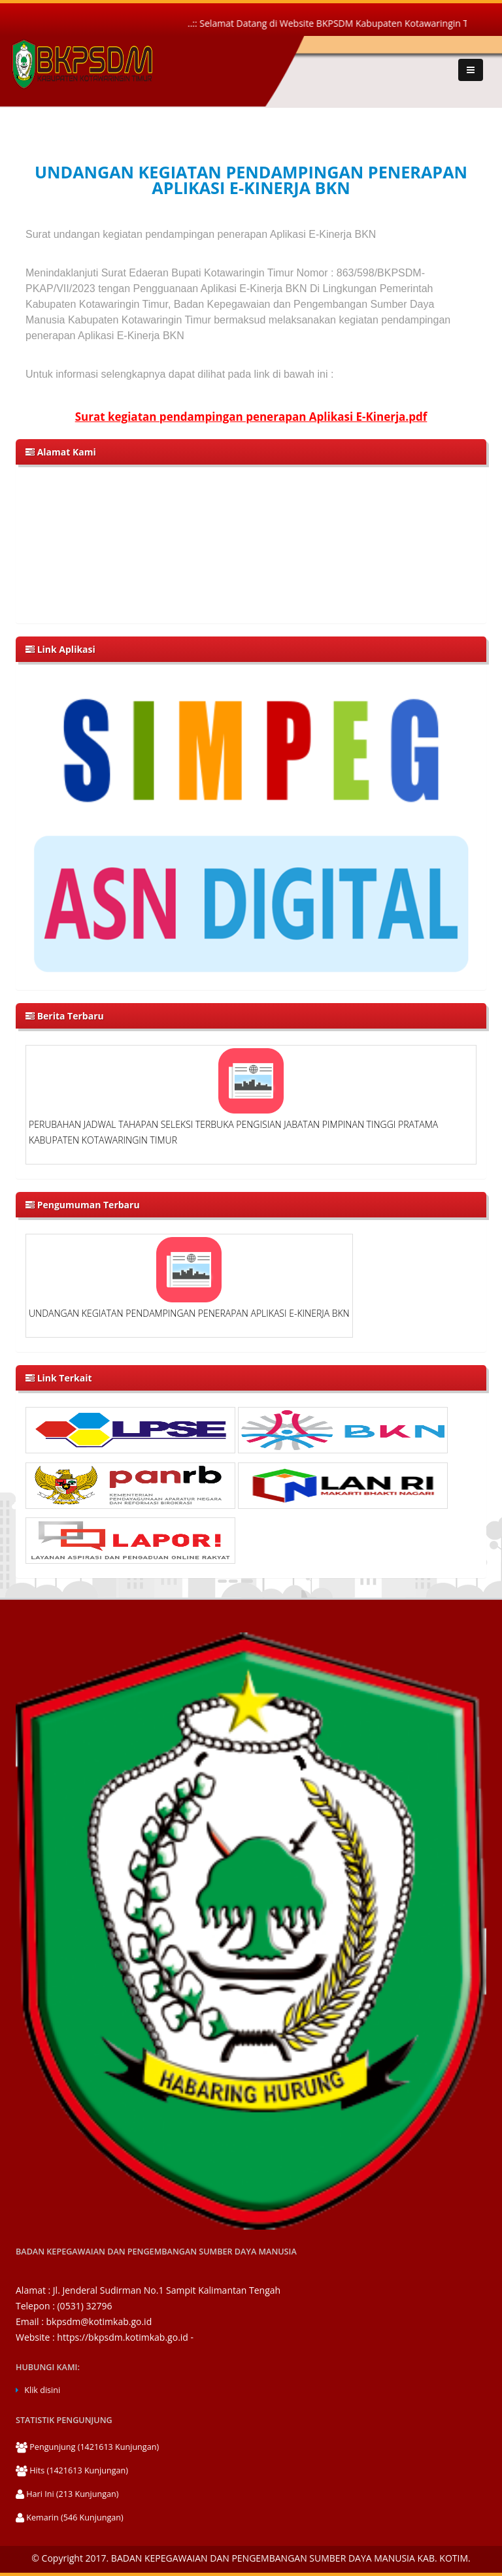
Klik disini (42, 2390)
